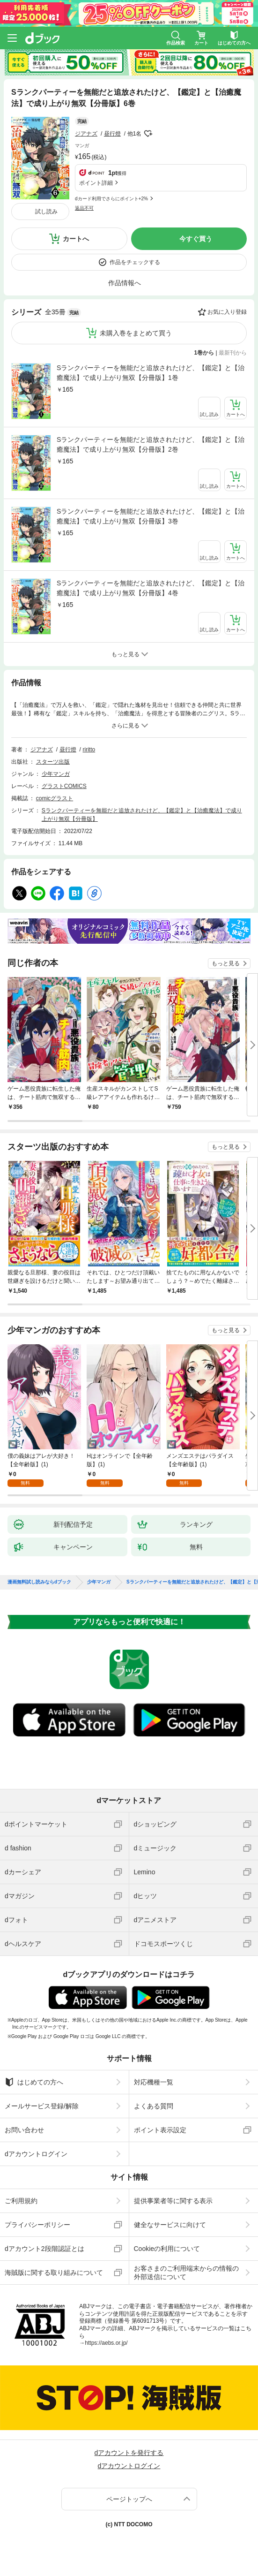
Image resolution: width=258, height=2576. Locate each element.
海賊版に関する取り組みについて (54, 2272)
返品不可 (84, 208)
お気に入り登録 (227, 312)
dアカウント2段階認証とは (44, 2248)
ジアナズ (86, 133)
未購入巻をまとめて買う (136, 333)
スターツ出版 (53, 761)
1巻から (204, 353)
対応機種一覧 (153, 2082)
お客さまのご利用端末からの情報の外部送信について (186, 2273)
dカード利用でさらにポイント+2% (111, 198)
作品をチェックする (135, 262)
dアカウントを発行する (129, 2452)
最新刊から (233, 353)
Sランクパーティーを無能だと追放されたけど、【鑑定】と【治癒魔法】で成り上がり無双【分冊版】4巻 (150, 588)
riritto (89, 749)
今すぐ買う (195, 238)
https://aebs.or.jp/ (106, 2343)
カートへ (76, 238)
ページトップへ (129, 2499)
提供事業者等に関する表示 (173, 2201)
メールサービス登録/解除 (42, 2106)
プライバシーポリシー (37, 2224)
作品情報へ (124, 283)
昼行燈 (112, 133)
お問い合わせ (24, 2130)
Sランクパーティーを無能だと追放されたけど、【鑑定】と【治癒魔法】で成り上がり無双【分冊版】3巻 (150, 516)
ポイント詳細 (96, 183)
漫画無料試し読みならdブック (39, 1582)
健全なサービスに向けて (170, 2224)
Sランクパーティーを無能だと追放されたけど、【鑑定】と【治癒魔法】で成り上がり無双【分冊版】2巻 (150, 444)
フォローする (148, 133)
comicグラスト (54, 798)
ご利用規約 (21, 2201)
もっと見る (226, 963)
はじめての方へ (34, 2082)
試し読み (46, 211)
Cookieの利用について (167, 2248)
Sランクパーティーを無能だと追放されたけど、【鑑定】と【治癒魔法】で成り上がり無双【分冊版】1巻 (150, 372)
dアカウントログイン (36, 2154)
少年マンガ (56, 774)
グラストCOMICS (64, 786)
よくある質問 (153, 2106)
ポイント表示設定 (160, 2130)
